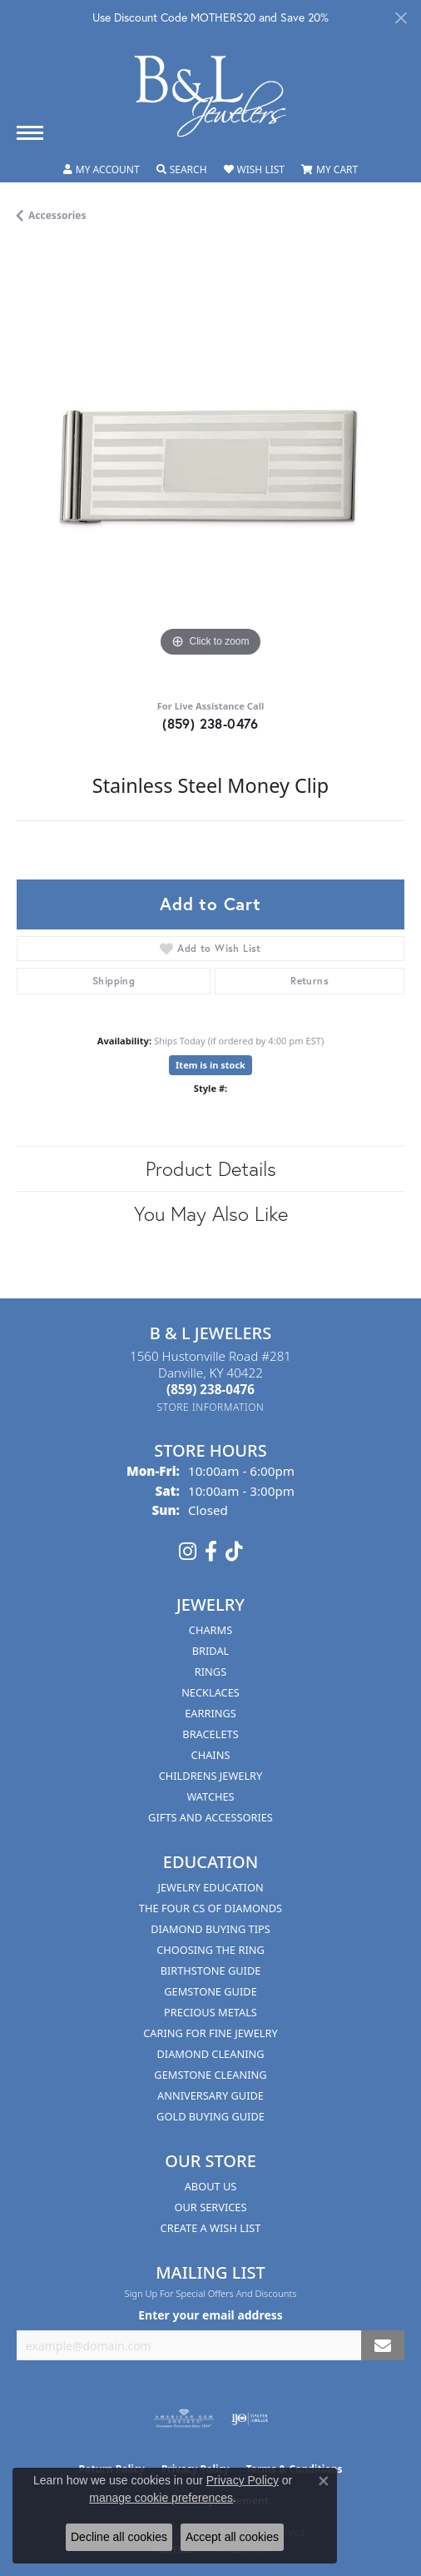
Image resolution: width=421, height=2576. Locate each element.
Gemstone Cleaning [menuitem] (210, 2074)
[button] (101, 169)
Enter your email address (210, 2315)
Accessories (57, 215)
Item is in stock (210, 1065)
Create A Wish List (211, 2227)
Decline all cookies (119, 2537)
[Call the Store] (210, 1389)
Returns (309, 980)
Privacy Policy (242, 2480)
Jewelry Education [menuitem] (210, 1887)
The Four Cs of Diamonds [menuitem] (210, 1908)
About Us (211, 2186)
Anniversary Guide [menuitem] (210, 2095)
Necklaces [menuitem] (210, 1692)
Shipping (113, 980)
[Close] (400, 17)
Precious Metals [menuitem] (210, 2012)
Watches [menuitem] (210, 1796)
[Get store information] (211, 1407)
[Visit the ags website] (184, 2418)
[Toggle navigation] (30, 133)
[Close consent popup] (324, 2481)
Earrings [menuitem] (210, 1713)
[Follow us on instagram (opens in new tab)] (187, 1552)
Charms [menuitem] (210, 1629)
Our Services (211, 2207)
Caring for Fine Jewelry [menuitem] (210, 2032)
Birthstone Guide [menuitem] (211, 1970)
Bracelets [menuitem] (210, 1733)
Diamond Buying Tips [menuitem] (210, 1928)
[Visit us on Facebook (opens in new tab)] (211, 1552)
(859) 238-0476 (210, 723)
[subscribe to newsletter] (382, 2345)
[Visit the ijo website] (250, 2418)
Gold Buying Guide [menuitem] (210, 2116)
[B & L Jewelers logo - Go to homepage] (210, 96)
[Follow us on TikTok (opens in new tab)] (234, 1552)
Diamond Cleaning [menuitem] (210, 2053)
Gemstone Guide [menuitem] (210, 1991)
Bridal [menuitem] (211, 1650)
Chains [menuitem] (210, 1754)
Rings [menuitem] (210, 1671)
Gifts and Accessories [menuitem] (210, 1817)
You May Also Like (211, 1213)
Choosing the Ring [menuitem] (210, 1949)
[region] (210, 467)
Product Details (211, 1168)
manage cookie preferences (161, 2497)
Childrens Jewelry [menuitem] (211, 1775)
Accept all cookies (232, 2537)
